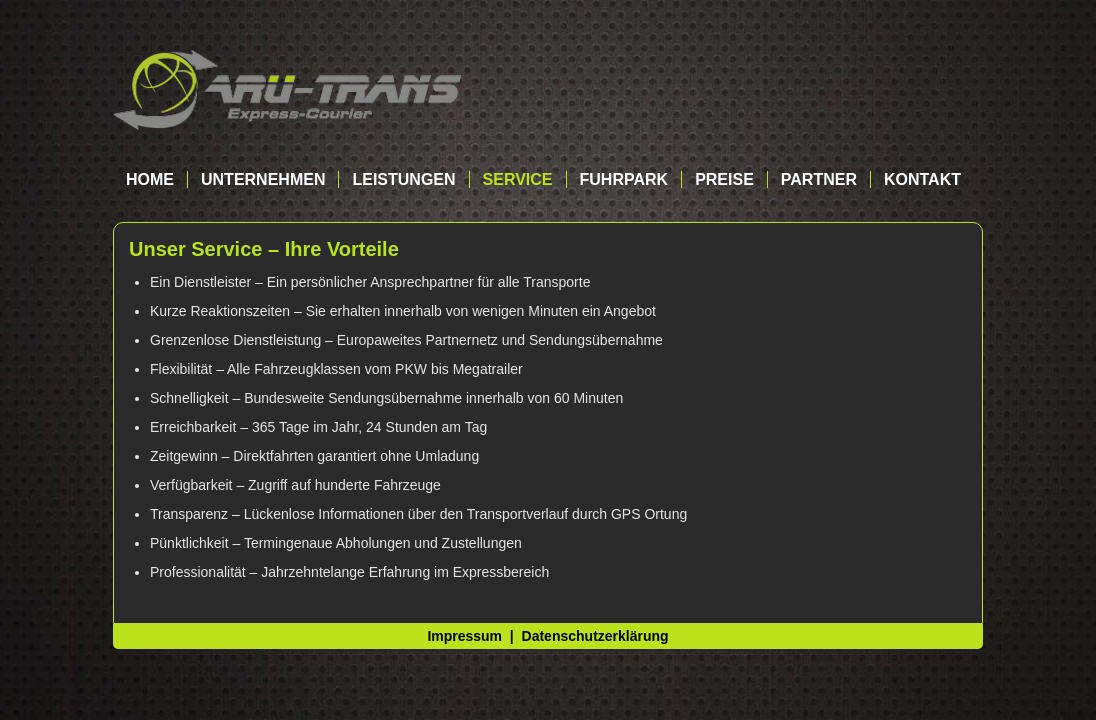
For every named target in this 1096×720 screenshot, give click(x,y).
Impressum (464, 636)
